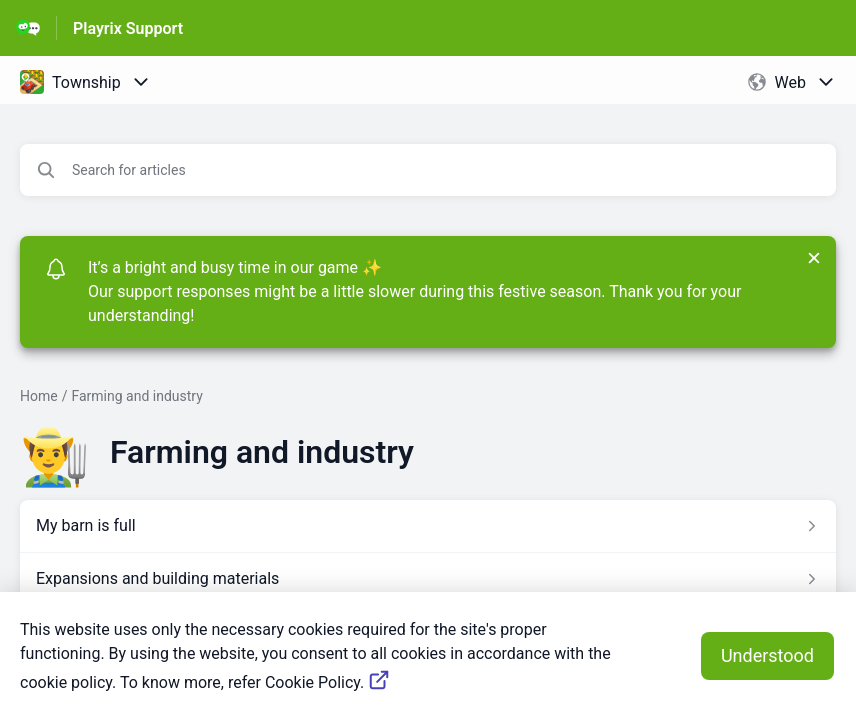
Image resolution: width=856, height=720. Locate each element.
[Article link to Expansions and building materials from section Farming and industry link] (428, 579)
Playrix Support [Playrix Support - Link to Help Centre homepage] (128, 28)
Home (39, 396)
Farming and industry (136, 396)
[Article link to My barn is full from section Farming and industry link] (428, 526)
